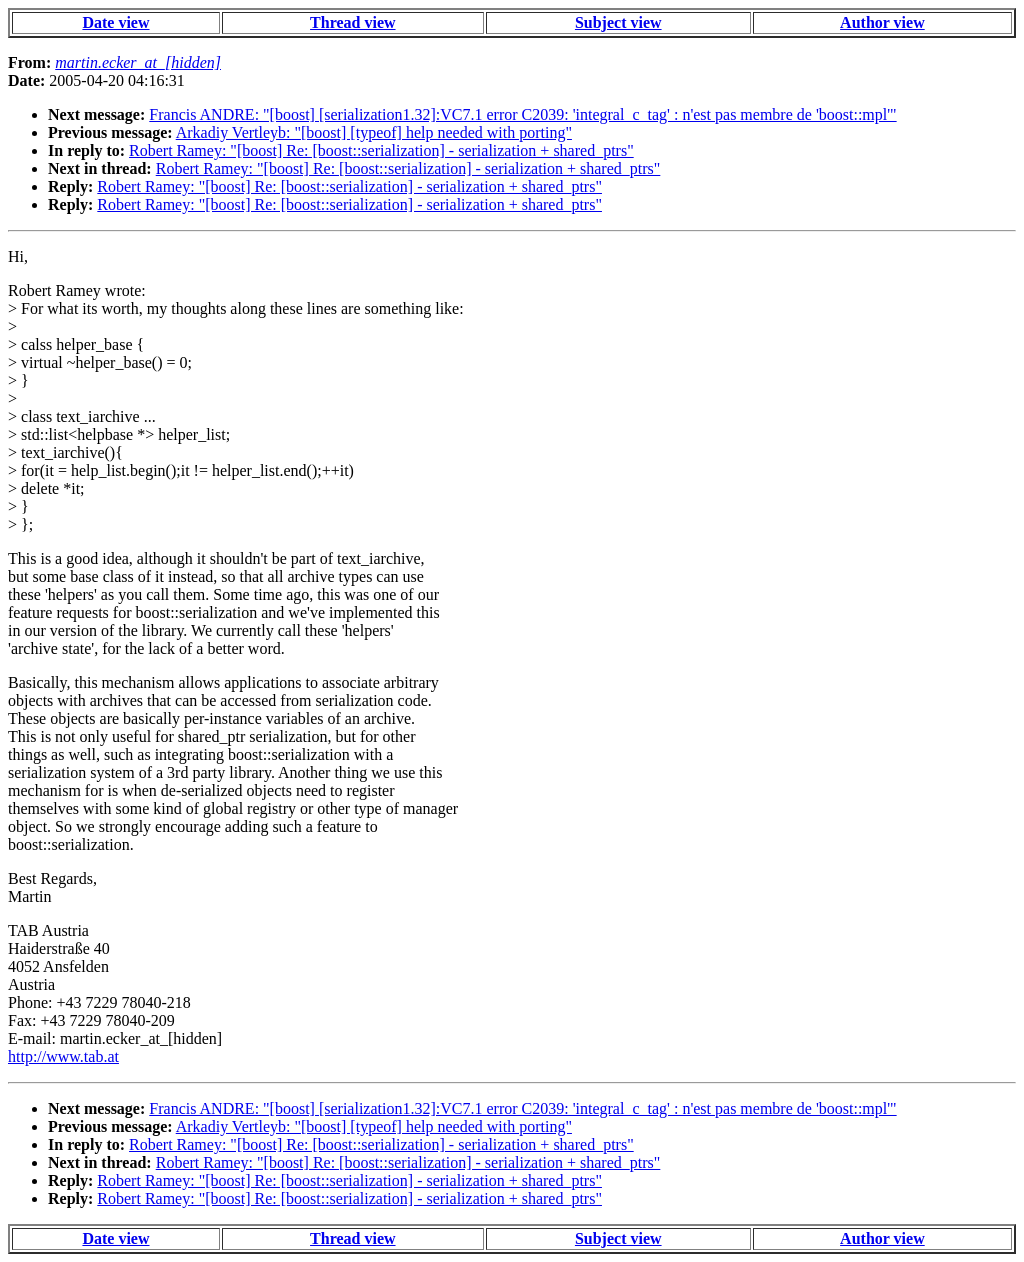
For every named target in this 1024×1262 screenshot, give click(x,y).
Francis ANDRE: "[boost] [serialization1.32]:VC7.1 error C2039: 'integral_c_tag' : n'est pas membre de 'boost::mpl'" (522, 114)
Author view (882, 22)
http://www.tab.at (63, 1056)
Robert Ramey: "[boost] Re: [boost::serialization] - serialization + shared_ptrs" (381, 150)
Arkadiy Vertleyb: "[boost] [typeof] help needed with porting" (374, 132)
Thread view (352, 22)
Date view (115, 22)
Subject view (618, 22)
